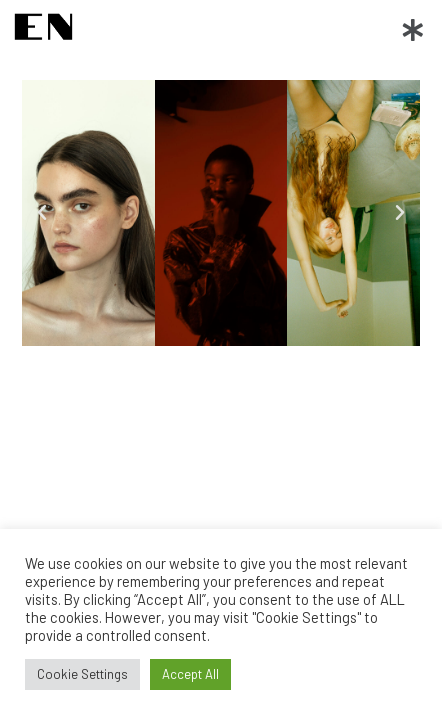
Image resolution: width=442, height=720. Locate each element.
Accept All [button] (190, 674)
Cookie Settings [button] (82, 674)
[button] (413, 29)
